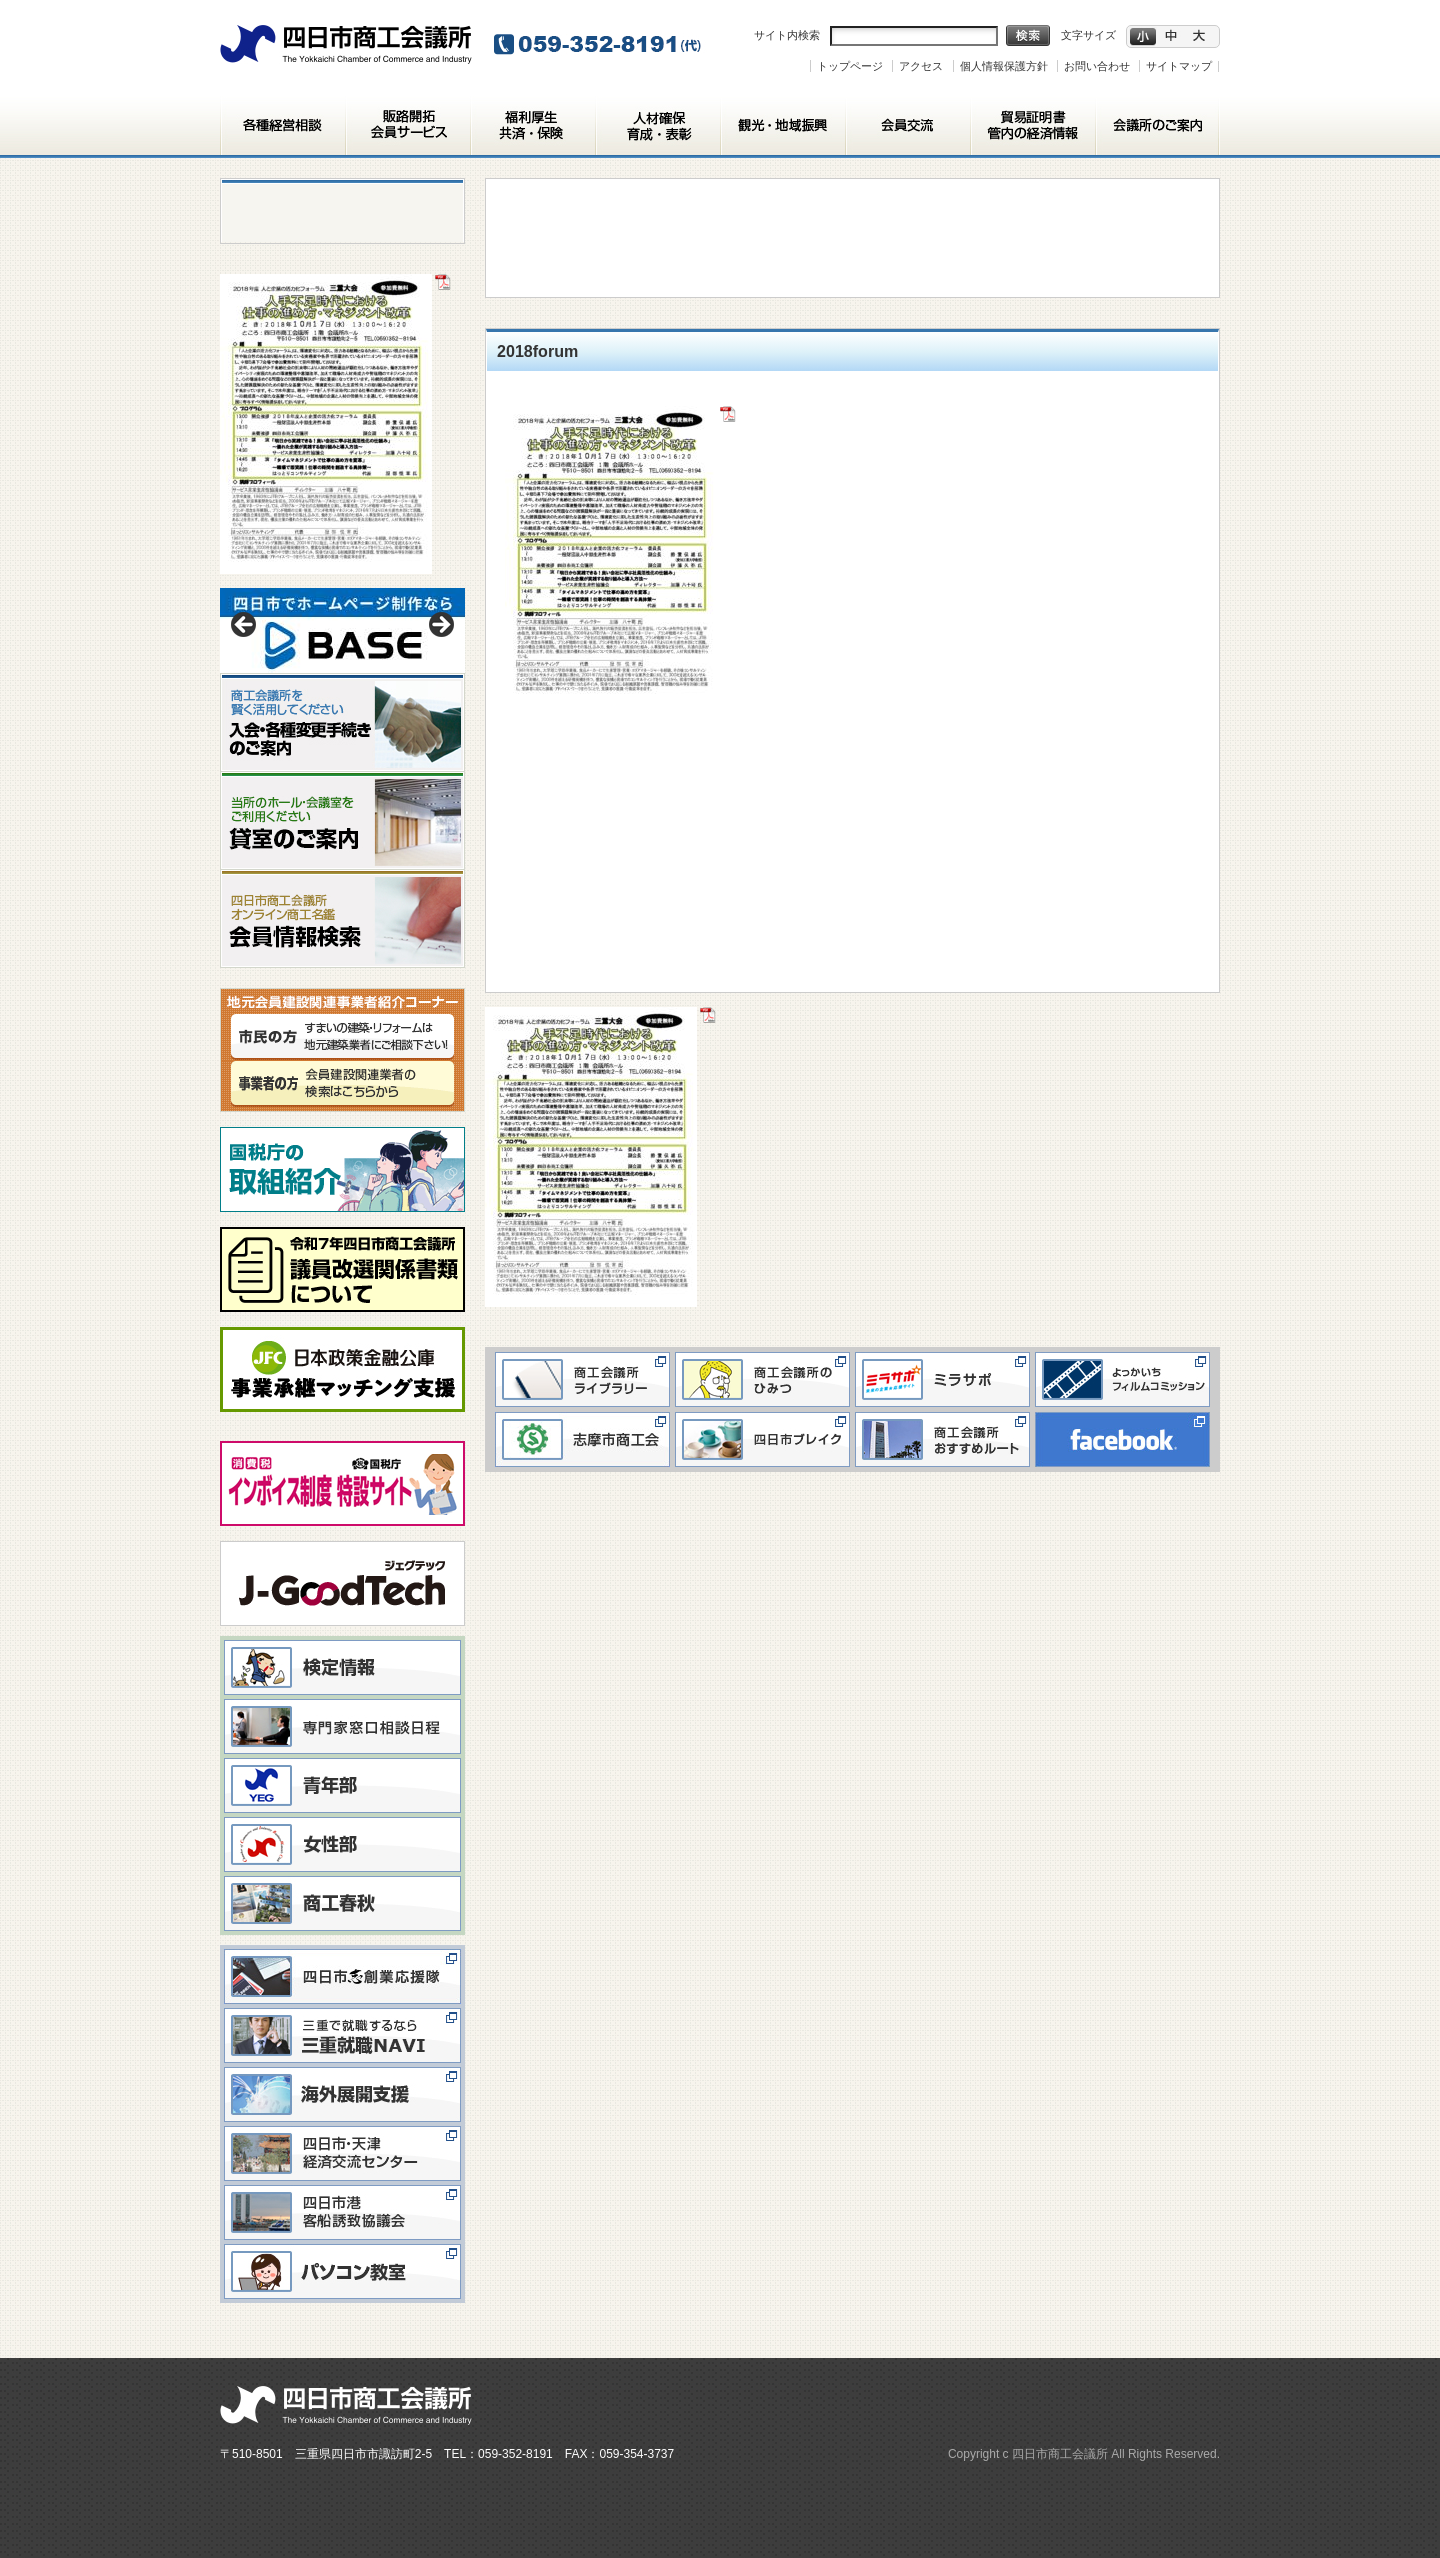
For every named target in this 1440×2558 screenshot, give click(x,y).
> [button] (440, 626)
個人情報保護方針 (1004, 66)
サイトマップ (1179, 66)
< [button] (245, 626)
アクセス (921, 66)
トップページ (850, 66)
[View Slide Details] (342, 630)
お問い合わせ (1097, 66)
